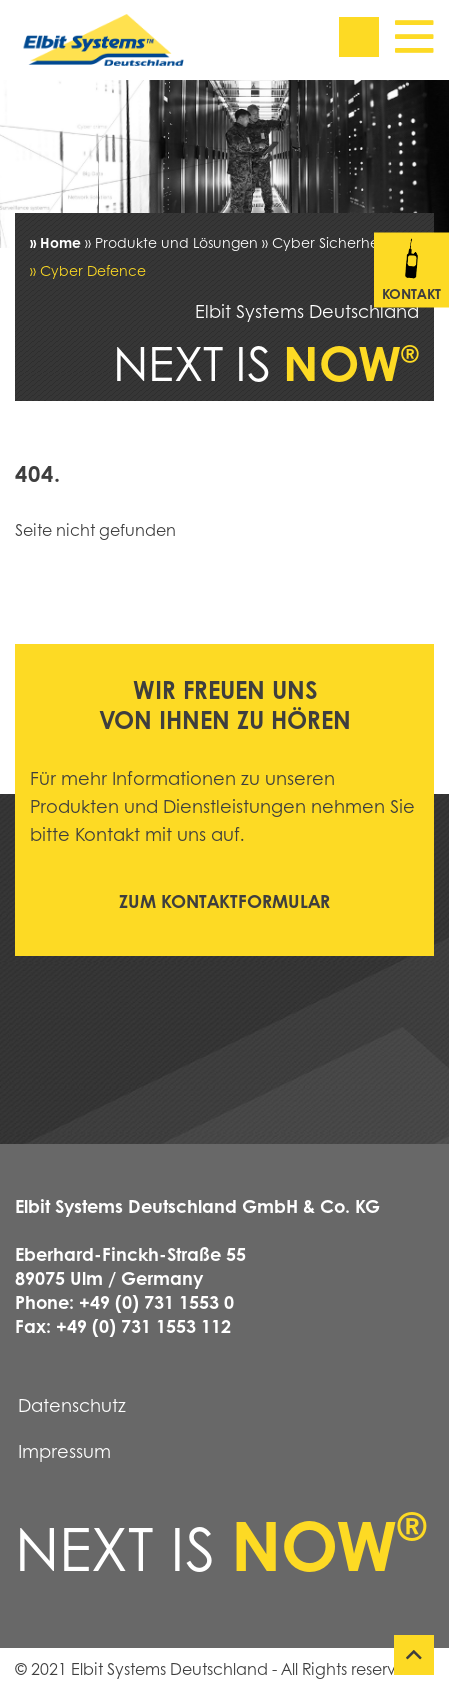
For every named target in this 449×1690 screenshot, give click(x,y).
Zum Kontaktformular (224, 901)
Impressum (64, 1451)
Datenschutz (72, 1405)
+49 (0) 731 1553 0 (156, 1302)
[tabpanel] (224, 164)
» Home (55, 242)
